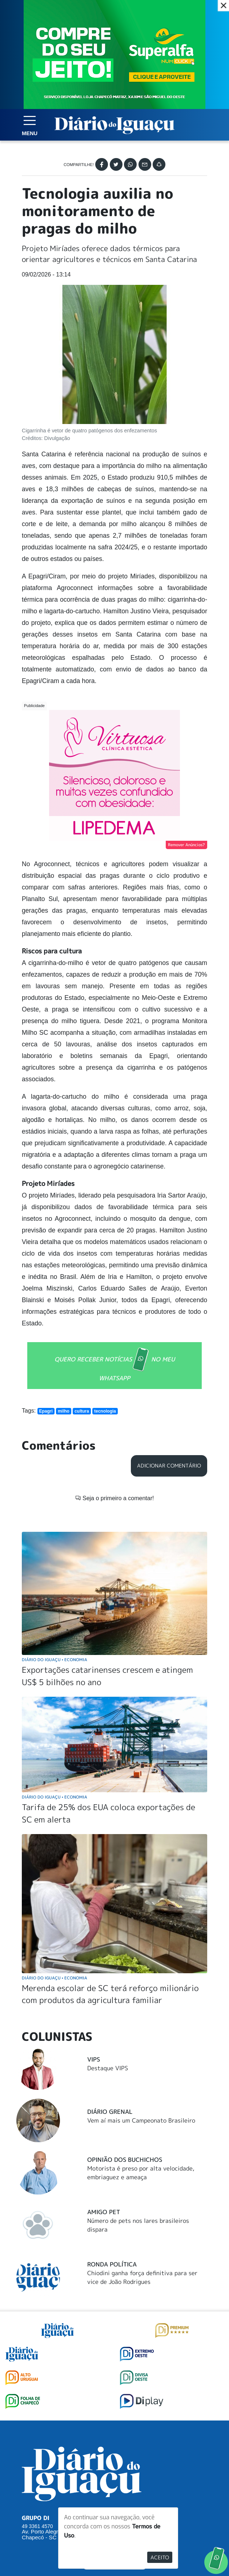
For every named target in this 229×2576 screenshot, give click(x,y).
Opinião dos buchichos (124, 2160)
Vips (93, 2059)
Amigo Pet (103, 2212)
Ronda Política (112, 2264)
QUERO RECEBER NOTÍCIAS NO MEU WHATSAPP (115, 1364)
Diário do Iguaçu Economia (54, 1659)
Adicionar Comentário (169, 1465)
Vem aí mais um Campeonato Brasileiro (141, 2120)
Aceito (159, 2557)
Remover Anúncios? (186, 845)
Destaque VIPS (107, 2068)
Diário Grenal (109, 2112)
